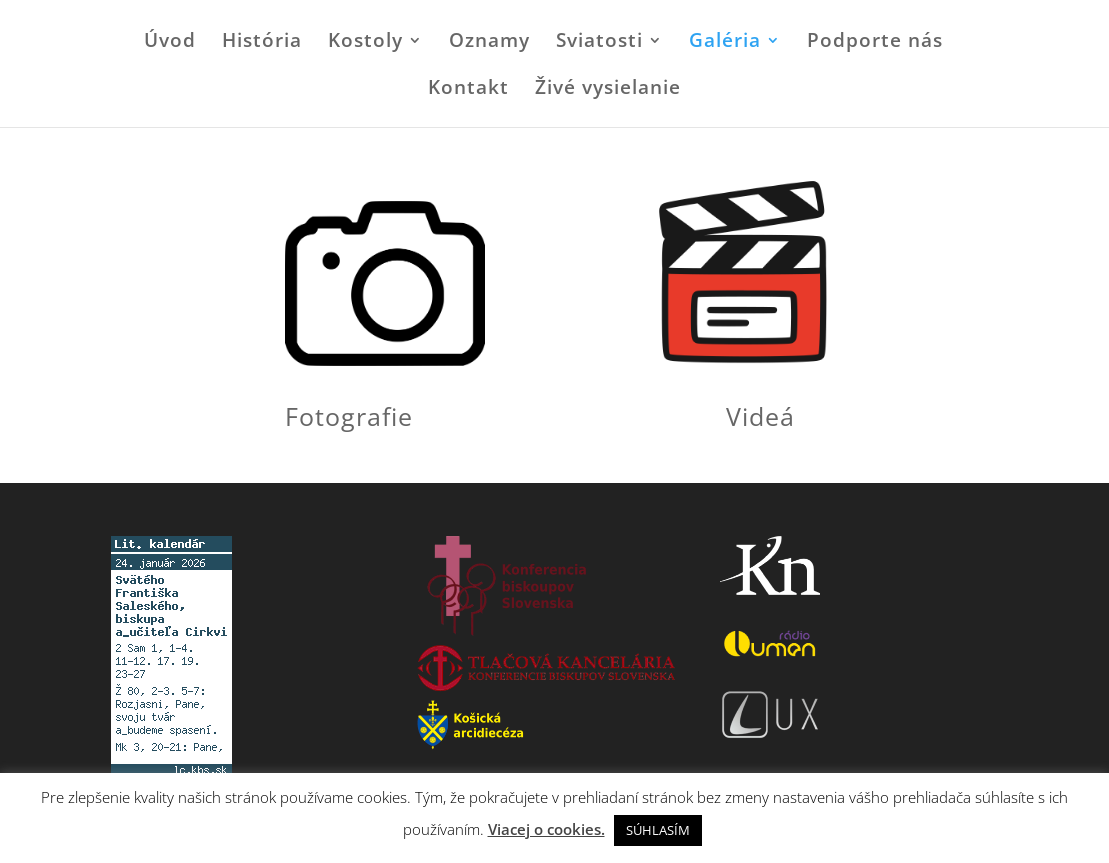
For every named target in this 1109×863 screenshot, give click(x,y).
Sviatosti (599, 43)
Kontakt (468, 90)
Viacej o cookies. (546, 829)
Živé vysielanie (608, 90)
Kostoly (365, 43)
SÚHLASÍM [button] (658, 830)
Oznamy (489, 43)
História (262, 43)
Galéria (725, 43)
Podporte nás (875, 43)
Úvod (170, 43)
